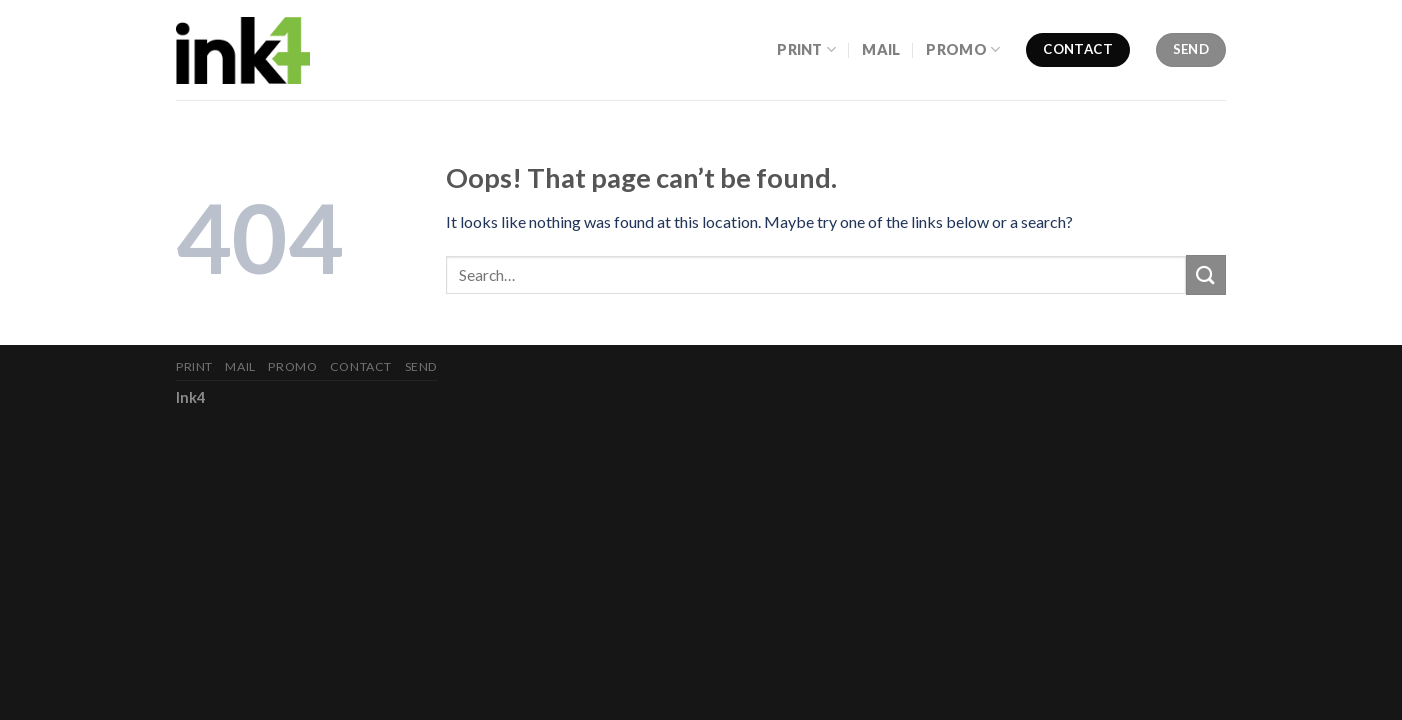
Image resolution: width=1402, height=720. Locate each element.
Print (806, 49)
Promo (963, 49)
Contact (361, 366)
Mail (881, 49)
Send (421, 366)
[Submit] (1206, 274)
